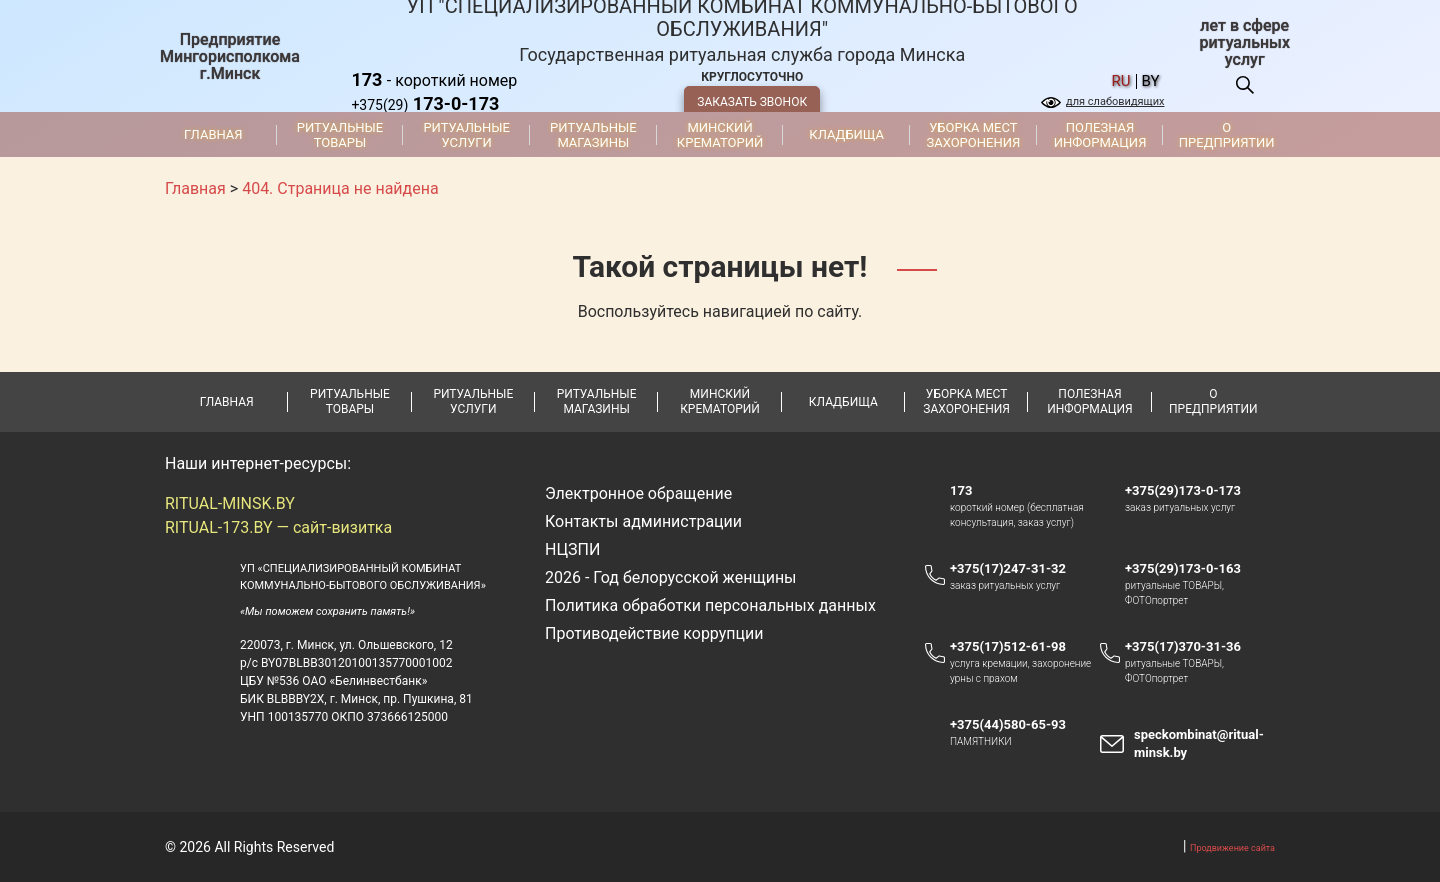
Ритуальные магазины (593, 135)
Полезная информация (1100, 135)
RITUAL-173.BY (219, 527)
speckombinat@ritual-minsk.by (1199, 743)
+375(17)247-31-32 (1008, 568)
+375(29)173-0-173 (1192, 491)
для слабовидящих (1115, 101)
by (1151, 81)
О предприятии (1227, 135)
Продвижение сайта (1232, 848)
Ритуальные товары (340, 135)
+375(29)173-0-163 (1192, 569)
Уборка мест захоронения (973, 135)
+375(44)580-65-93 (1017, 725)
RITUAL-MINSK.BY (230, 503)
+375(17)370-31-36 (1183, 646)
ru (1121, 81)
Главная (213, 134)
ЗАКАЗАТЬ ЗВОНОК (752, 102)
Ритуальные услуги (466, 135)
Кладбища (846, 134)
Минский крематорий (720, 135)
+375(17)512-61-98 (1008, 646)
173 (961, 490)
